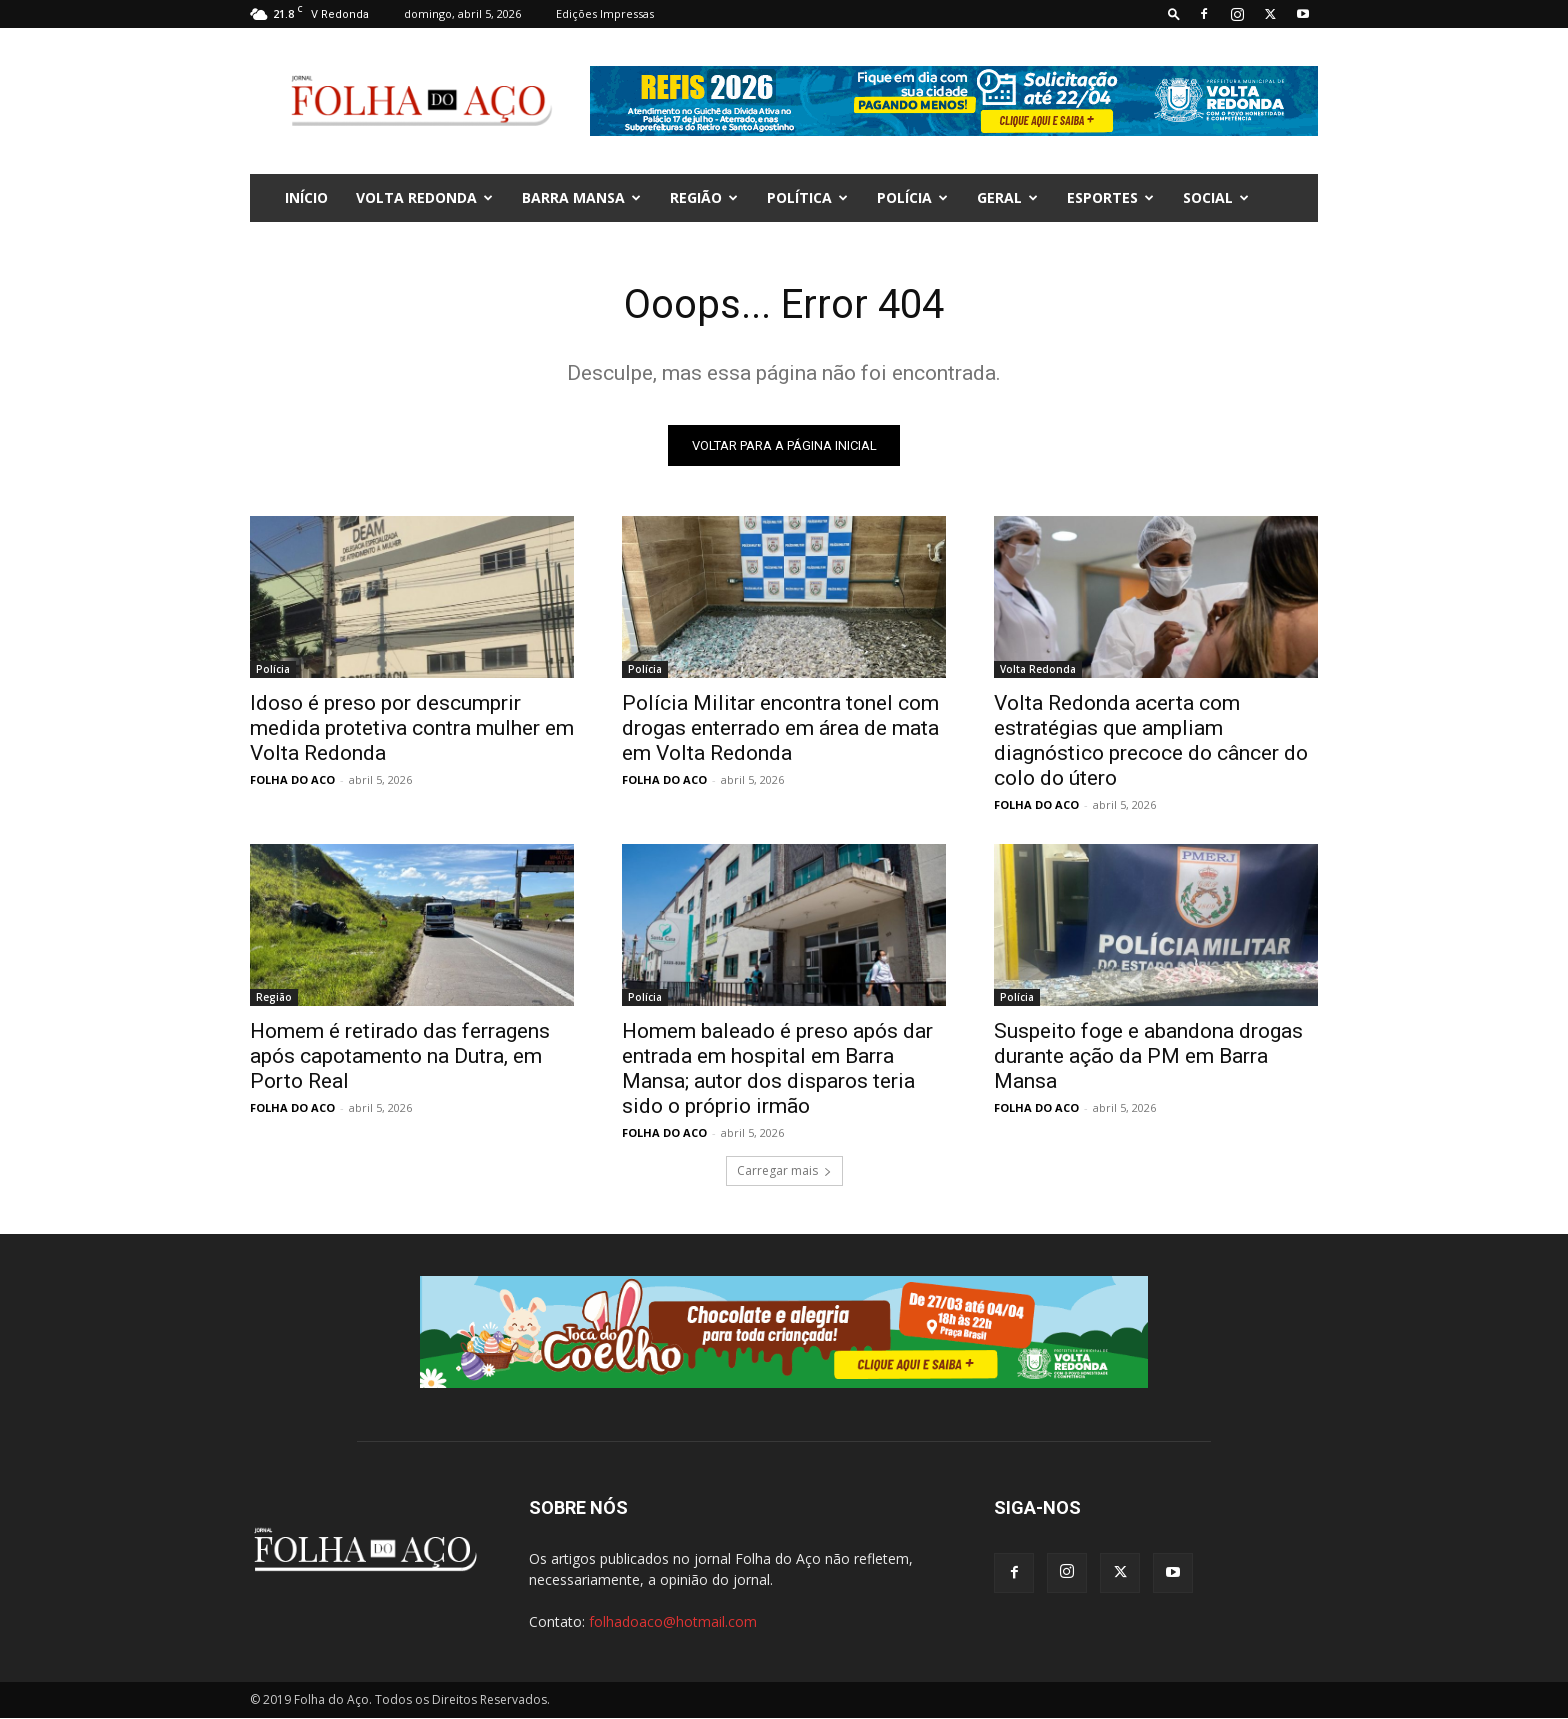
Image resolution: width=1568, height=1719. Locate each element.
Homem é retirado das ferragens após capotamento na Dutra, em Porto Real (400, 1056)
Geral (1007, 197)
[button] (1174, 13)
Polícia (912, 197)
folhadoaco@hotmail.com (673, 1622)
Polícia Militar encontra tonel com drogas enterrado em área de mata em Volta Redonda (780, 728)
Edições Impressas (605, 13)
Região (704, 197)
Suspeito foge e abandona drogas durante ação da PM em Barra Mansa (1148, 1056)
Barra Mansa (581, 197)
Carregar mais (784, 1170)
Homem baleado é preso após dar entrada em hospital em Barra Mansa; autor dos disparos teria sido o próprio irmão (777, 1068)
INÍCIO (306, 197)
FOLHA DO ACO (292, 779)
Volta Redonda (424, 197)
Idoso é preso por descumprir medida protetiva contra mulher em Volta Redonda (412, 728)
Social (1216, 197)
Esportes (1110, 197)
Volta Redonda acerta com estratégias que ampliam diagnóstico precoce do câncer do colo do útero (1151, 740)
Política (807, 197)
